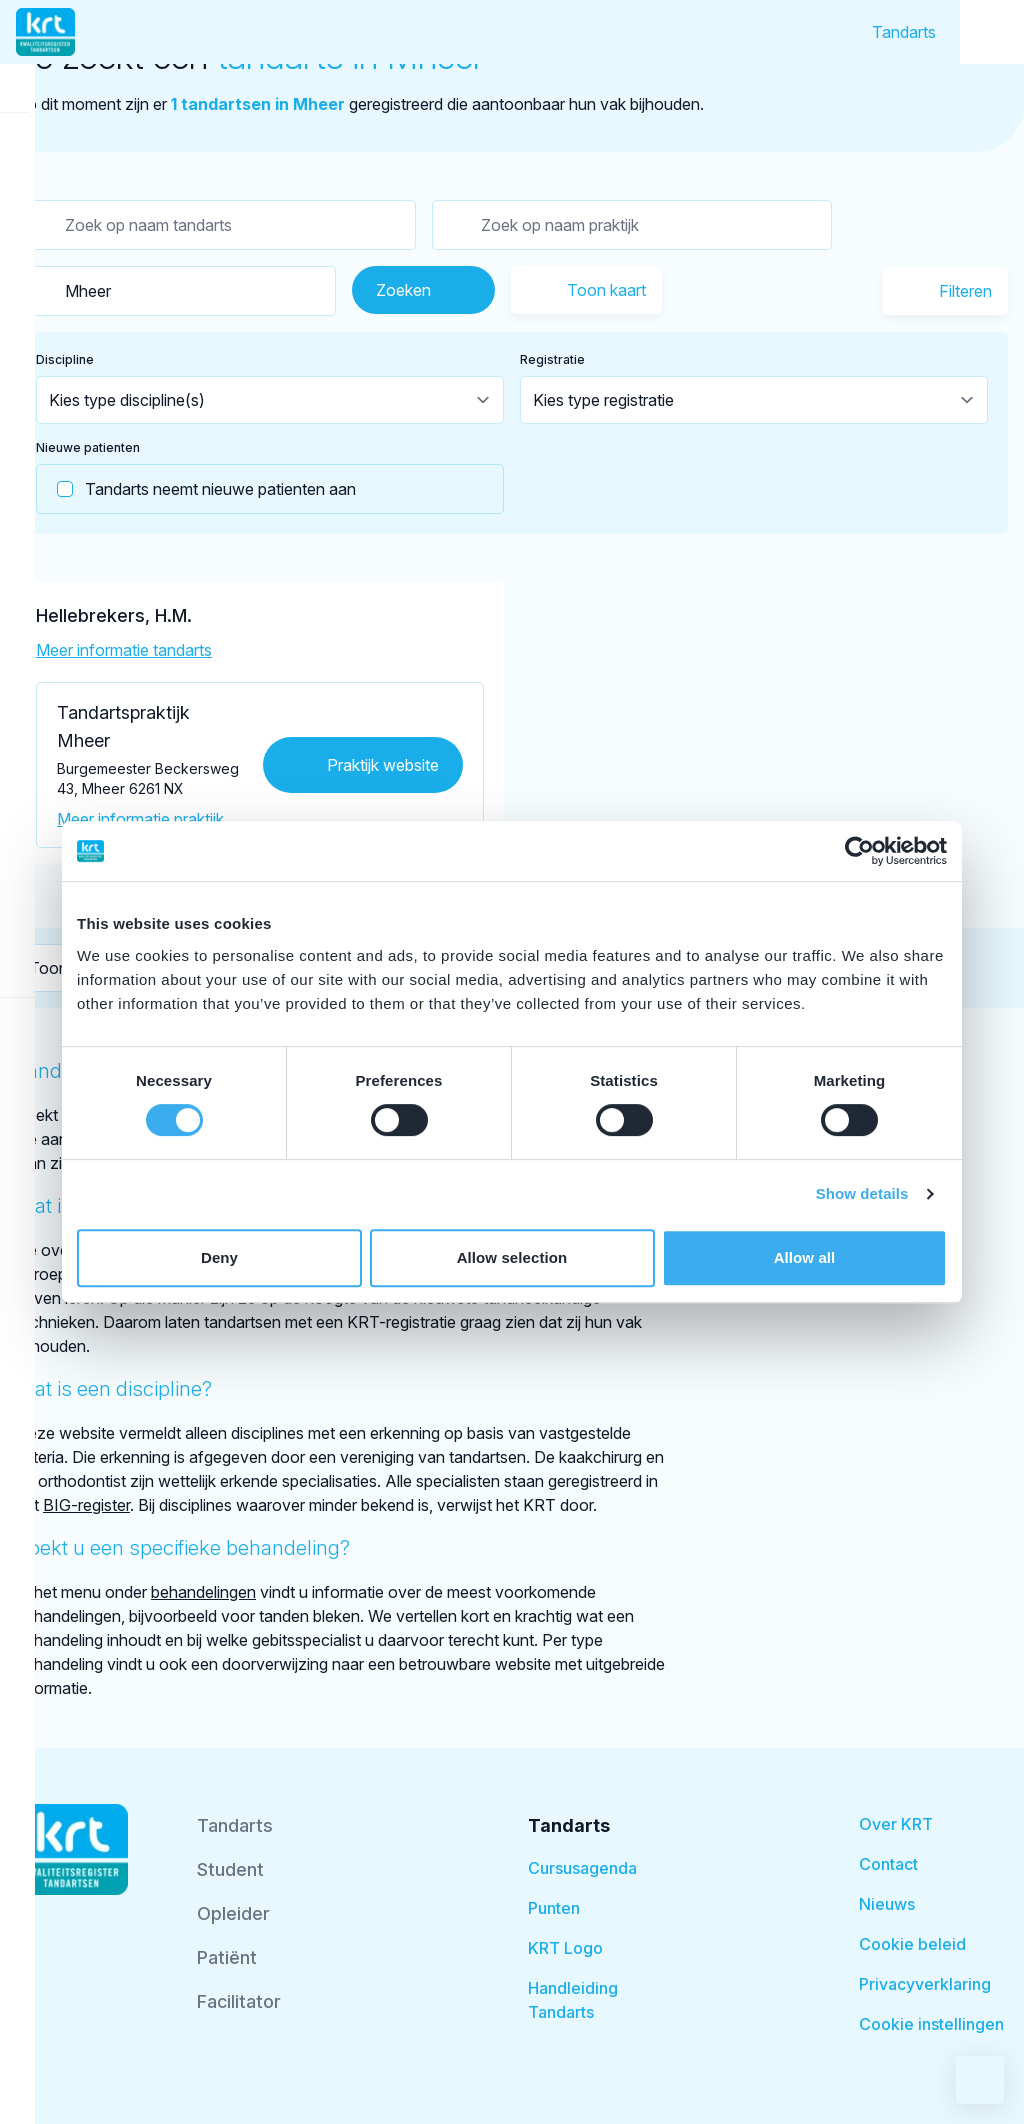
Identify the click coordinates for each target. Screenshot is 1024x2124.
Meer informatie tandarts (124, 650)
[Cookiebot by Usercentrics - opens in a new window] (859, 851)
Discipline (65, 359)
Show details (862, 1193)
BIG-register (86, 1505)
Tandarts (904, 32)
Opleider (233, 1913)
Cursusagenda (582, 1868)
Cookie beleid (912, 1944)
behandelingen (203, 1592)
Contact (888, 1864)
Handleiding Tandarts (573, 2000)
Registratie (552, 359)
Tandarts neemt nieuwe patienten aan (196, 489)
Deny (219, 1257)
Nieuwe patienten (88, 447)
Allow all (805, 1257)
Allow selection (512, 1257)
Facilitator (239, 2001)
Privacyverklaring (925, 1984)
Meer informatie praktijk (140, 819)
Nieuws (887, 1904)
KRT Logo (565, 1948)
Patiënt (227, 1957)
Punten (554, 1908)
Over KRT (896, 1824)
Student (230, 1869)
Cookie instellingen (931, 2024)
